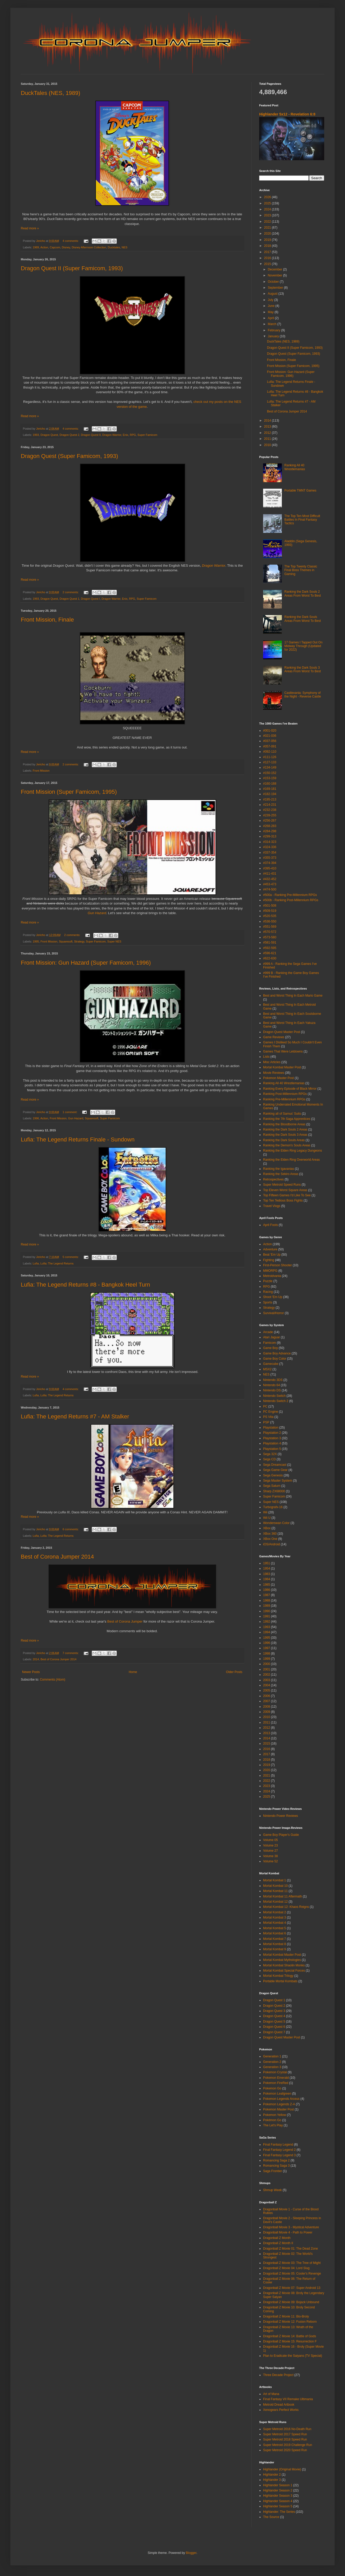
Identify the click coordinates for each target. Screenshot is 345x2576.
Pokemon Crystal (275, 2072)
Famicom (269, 1343)
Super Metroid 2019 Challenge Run (287, 2445)
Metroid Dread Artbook (278, 2404)
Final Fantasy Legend (278, 2144)
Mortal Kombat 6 (274, 1933)
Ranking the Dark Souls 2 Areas (285, 1129)
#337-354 (269, 852)
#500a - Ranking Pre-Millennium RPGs (290, 895)
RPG (133, 434)
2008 (266, 1706)
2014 (36, 1659)
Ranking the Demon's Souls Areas (286, 1145)
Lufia (36, 1263)
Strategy (79, 941)
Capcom (55, 247)
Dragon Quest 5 (274, 2021)
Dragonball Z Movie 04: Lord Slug (286, 2268)
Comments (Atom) (52, 1679)
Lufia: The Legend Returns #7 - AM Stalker (75, 1416)
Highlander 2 (272, 2474)
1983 (266, 1574)
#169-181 (269, 789)
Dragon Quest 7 (274, 2032)
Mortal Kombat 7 (274, 1939)
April (271, 318)
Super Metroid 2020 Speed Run (285, 2450)
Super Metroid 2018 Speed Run (285, 2439)
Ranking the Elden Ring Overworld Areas (291, 1159)
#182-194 (269, 794)
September (276, 287)
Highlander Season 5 (277, 2506)
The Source (271, 2517)
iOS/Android (271, 1544)
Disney (66, 247)
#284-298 (269, 831)
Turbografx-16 (273, 1507)
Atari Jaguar (271, 1337)
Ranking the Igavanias (278, 1169)
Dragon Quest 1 (69, 598)
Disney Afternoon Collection (89, 247)
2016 (268, 258)
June (271, 306)
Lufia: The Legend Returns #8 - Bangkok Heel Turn (85, 1284)
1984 (266, 1579)
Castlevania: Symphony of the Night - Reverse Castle (302, 694)
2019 (268, 240)
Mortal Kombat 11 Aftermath (282, 1896)
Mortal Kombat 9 (274, 1949)
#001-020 (269, 730)
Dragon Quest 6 (274, 2027)
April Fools (270, 1225)
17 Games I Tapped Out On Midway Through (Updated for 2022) (303, 646)
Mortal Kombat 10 (275, 1886)
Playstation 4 (272, 1443)
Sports (267, 1302)
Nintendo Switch (274, 1396)
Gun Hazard (75, 1118)
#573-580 (269, 937)
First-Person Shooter (277, 1265)
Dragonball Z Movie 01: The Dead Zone (290, 2248)
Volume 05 (270, 1840)
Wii (265, 1512)
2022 (268, 221)
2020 (268, 233)
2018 (268, 246)
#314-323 (269, 842)
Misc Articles (272, 1062)
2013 (268, 426)
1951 (266, 1563)
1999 (266, 1659)
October (274, 281)
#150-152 (269, 773)
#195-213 (269, 799)
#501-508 (269, 905)
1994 (266, 1632)
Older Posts (234, 1672)
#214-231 (269, 804)
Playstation (270, 1427)
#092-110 (269, 751)
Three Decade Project (278, 2375)
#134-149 (269, 767)
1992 (266, 1621)
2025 (268, 203)
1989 (36, 247)
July (271, 300)
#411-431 (269, 873)
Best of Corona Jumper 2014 (57, 1556)
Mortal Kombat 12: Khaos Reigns (286, 1907)
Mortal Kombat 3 (274, 1917)
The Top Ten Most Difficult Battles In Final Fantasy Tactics (302, 519)
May (271, 312)
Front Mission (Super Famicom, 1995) (69, 792)
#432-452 (269, 879)
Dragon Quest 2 (69, 434)
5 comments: (71, 1256)
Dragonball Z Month (276, 2238)
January (274, 336)
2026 (268, 197)
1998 (266, 1653)
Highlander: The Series (279, 2512)
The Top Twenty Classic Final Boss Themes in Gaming (300, 570)
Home (133, 1672)
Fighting (268, 1260)
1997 (266, 1648)
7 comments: (71, 1653)
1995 (36, 941)
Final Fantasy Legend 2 (279, 2150)
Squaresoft (66, 941)
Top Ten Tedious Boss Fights (283, 1200)
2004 (266, 1685)
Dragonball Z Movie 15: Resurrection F (290, 2341)
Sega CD (269, 1459)
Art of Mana (271, 2394)
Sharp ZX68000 (274, 1491)
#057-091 (269, 746)
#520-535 (269, 916)
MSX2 (267, 1369)
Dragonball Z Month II (278, 2243)
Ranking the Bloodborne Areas (284, 1124)
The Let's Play (273, 2125)
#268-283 (269, 826)
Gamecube (270, 1364)
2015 (268, 264)
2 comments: (71, 592)
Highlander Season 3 (277, 2495)
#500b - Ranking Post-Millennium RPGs (290, 900)
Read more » (30, 228)
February (274, 330)
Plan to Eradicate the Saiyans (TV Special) (292, 2356)
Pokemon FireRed (275, 2083)
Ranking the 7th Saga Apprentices (286, 1119)
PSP (266, 1422)
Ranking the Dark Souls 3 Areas (285, 1135)
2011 (268, 439)
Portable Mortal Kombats (280, 1981)
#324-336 (269, 847)
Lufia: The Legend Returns (57, 1263)
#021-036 (269, 736)
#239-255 (269, 815)
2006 (266, 1696)
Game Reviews (273, 1037)
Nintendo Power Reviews (280, 1816)
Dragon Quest (49, 434)
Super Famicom (147, 434)
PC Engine (270, 1411)
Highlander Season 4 (277, 2501)
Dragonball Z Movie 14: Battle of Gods (289, 2336)
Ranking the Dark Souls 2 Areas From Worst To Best (302, 593)
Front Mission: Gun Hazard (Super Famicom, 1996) (86, 962)
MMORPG (270, 1271)
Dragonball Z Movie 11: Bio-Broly (286, 2316)
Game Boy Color (274, 1358)
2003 (266, 1680)
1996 (36, 1118)
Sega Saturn (272, 1486)
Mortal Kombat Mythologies (282, 1960)
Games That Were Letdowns (283, 1051)
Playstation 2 (272, 1433)
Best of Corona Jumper (124, 1621)
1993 (36, 434)
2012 (268, 433)
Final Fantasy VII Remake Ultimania (288, 2399)
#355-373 (269, 858)
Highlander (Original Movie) (282, 2469)
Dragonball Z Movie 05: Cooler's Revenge (292, 2273)
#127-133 (269, 762)
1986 (266, 1590)
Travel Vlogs (271, 1206)
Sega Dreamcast (274, 1465)
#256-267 (269, 820)
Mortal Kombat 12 (275, 1901)
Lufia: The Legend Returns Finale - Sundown (77, 1139)
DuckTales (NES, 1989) (50, 93)
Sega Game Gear (275, 1470)
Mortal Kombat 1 (274, 1880)
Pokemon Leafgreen (277, 2093)
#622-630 (269, 958)
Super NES (114, 941)
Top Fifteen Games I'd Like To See (287, 1195)
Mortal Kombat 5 (274, 1928)
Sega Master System (277, 1480)
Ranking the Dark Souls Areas (284, 1140)
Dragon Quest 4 (274, 2016)
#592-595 (269, 948)
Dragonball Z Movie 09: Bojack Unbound (291, 2302)
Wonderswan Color (276, 1523)
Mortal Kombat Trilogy (278, 1976)
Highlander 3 (272, 2480)
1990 (266, 1611)
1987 (266, 1595)
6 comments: (71, 1529)
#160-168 (269, 783)
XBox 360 (270, 1533)
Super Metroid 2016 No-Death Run (287, 2429)
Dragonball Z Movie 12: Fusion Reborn (290, 2321)
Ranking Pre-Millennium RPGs (284, 1099)
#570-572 (269, 932)
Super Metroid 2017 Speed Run (285, 2434)
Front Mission (41, 770)
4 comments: (71, 240)
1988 (266, 1600)
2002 (266, 1674)
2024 (268, 209)
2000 (266, 1664)
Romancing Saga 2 (276, 2160)
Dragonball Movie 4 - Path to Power (287, 2232)
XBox (267, 1528)
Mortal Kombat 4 (274, 1923)
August (273, 293)
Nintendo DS (272, 1390)
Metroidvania (272, 1276)
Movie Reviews (273, 1073)
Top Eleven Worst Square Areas (285, 1190)
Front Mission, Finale (47, 619)
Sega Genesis (273, 1475)
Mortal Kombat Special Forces (284, 1970)
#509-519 (269, 911)
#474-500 (269, 889)
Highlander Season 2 (277, 2490)
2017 (268, 252)
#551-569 (269, 926)
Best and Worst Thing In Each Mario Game (292, 995)
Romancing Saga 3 (276, 2165)
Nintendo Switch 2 (275, 1401)
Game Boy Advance (277, 1353)
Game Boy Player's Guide (281, 1835)
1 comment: (70, 1112)
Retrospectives (273, 1179)
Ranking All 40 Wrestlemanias (294, 467)
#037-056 (269, 741)
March (272, 324)
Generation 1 (272, 2056)
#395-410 (269, 868)
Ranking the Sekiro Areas (280, 1174)
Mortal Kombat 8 (274, 1944)
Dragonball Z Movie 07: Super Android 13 (291, 2288)
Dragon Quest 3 (274, 2011)
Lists (266, 1056)
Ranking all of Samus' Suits (282, 1113)
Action (44, 247)
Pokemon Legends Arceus (281, 2099)
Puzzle (267, 1281)
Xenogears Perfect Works (281, 2410)
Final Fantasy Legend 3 (279, 2155)
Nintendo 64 (271, 1385)
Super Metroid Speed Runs (282, 1184)
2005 (266, 1690)
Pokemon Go (272, 2088)
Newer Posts (31, 1672)
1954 (266, 1568)
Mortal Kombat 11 (275, 1891)
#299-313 (269, 836)
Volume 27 (270, 1850)
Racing (268, 1292)
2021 (268, 227)
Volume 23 (270, 1845)
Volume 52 (270, 1861)
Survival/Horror (273, 1313)
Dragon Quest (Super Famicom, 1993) (69, 456)
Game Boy (270, 1348)
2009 (266, 1712)
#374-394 (269, 863)
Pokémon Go (272, 2120)
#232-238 (269, 810)
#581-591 (269, 942)
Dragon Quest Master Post (281, 1032)
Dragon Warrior (111, 434)
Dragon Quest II (91, 434)
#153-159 (269, 778)
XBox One (270, 1539)
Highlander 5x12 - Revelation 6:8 (287, 114)
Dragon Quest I (90, 598)
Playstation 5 (272, 1449)
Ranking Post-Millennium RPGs (285, 1094)
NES (124, 247)
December (275, 269)
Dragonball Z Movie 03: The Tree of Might (292, 2263)
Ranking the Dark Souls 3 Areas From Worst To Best (302, 669)
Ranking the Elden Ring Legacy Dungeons (292, 1150)
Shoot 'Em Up (272, 1297)
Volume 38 (270, 1856)
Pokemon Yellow (274, 2115)
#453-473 (269, 884)
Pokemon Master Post (278, 1078)
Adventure (270, 1249)
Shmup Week (272, 2190)
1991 (266, 1616)
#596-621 (269, 953)
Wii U (267, 1518)
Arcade (268, 1332)
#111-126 (269, 757)
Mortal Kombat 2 (274, 1912)
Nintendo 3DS (273, 1380)
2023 (268, 215)
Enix (125, 434)
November (275, 275)
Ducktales (114, 247)
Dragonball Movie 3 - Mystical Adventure (291, 2227)
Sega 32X (270, 1454)
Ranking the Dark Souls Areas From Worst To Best (302, 618)
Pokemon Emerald (276, 2078)
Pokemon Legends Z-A (279, 2104)
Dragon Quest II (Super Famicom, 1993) (72, 268)
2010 (268, 445)
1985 (266, 1584)
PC (265, 1406)
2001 (266, 1669)
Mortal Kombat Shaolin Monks (284, 1965)
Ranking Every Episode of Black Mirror (289, 1088)
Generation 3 (272, 2067)
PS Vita (268, 1417)
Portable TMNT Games (300, 490)
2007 (266, 1701)
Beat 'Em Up (272, 1254)
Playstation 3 (272, 1438)
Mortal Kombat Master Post (282, 1067)
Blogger (191, 2553)
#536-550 (269, 921)
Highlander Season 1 (277, 2485)
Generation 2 (272, 2062)
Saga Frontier (272, 2171)
